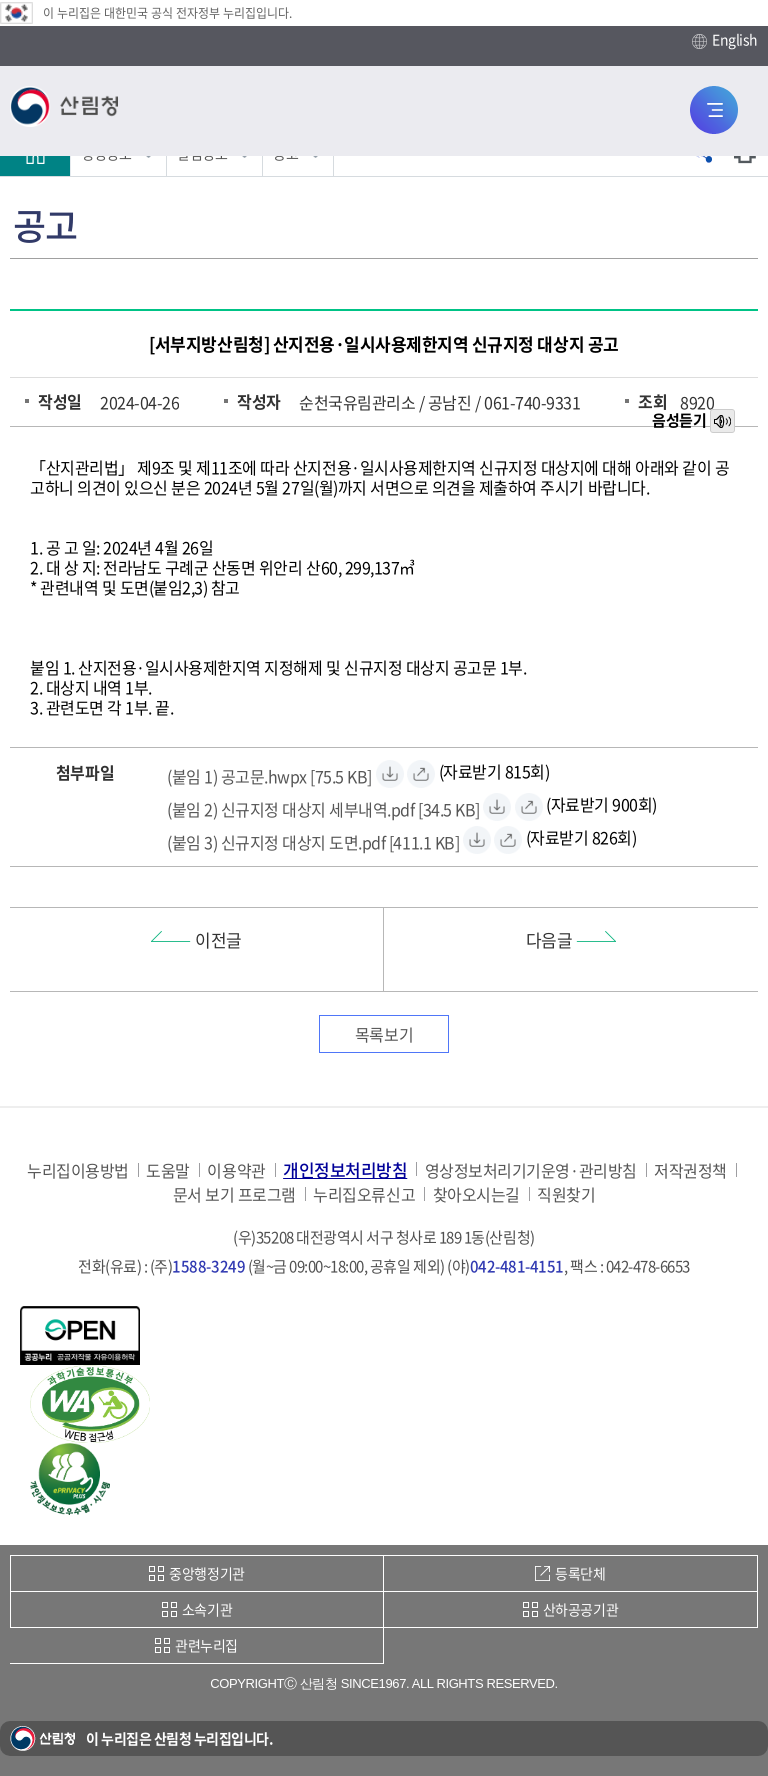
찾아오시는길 (476, 1194)
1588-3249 (208, 1266)
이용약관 (236, 1170)
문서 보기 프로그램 (234, 1194)
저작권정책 (690, 1170)
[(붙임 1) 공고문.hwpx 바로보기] (421, 774)
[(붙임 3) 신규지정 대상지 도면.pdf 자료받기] (313, 839)
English (725, 40)
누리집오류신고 (364, 1194)
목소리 (724, 422)
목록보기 (384, 1034)
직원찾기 (566, 1194)
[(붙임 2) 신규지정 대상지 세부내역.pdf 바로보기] (529, 807)
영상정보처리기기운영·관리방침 (531, 1170)
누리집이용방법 (78, 1170)
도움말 (168, 1170)
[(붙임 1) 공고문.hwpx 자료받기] (269, 773)
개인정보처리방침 (345, 1169)
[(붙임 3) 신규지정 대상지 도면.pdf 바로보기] (508, 840)
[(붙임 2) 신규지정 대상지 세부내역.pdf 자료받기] (323, 806)
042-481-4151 (517, 1266)
